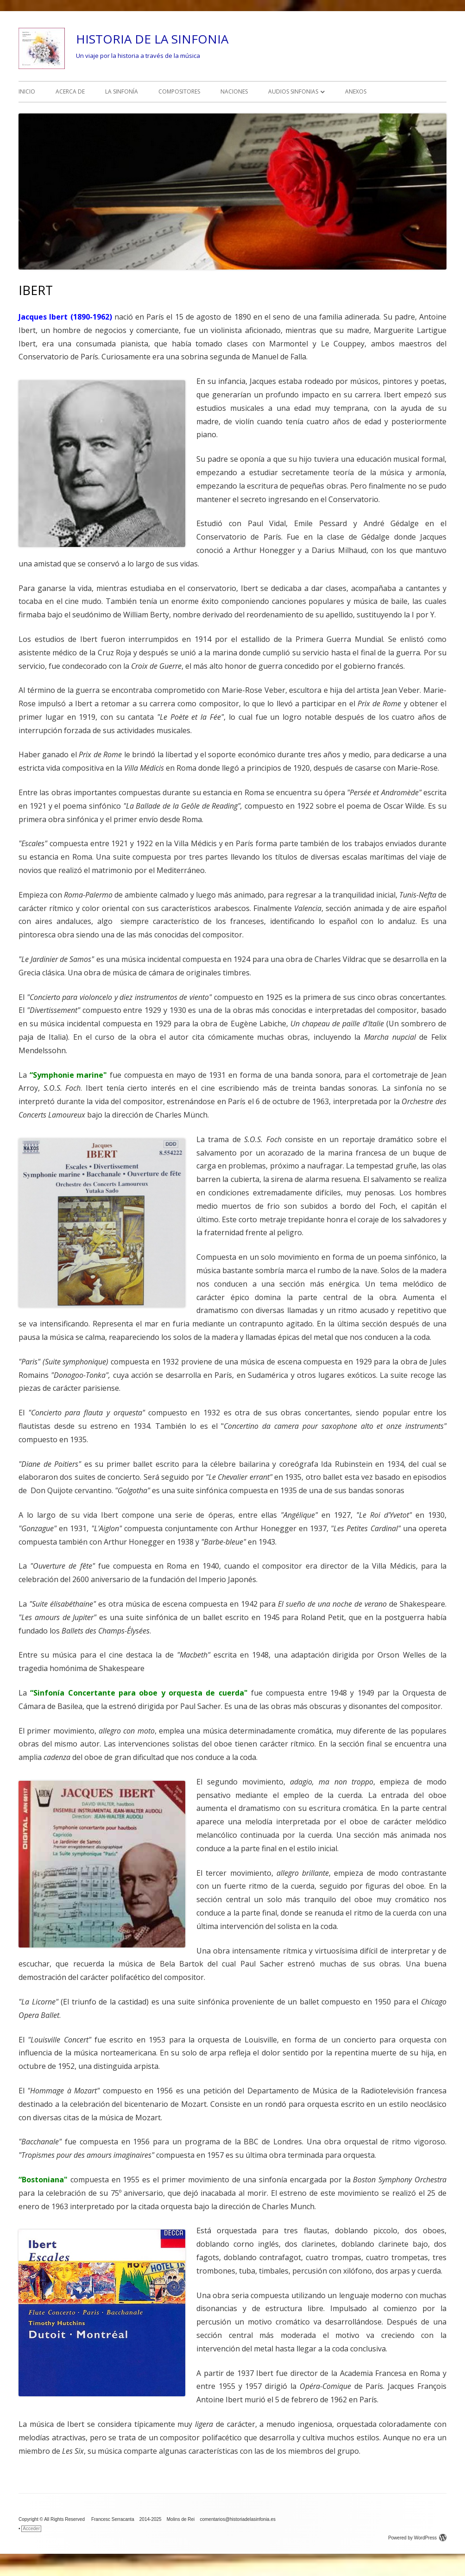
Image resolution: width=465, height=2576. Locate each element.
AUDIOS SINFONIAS (293, 91)
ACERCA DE (70, 91)
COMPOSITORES (179, 91)
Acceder (31, 2528)
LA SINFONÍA (121, 91)
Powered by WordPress (417, 2537)
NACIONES (234, 91)
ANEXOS (355, 91)
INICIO (27, 91)
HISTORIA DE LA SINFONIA (152, 39)
